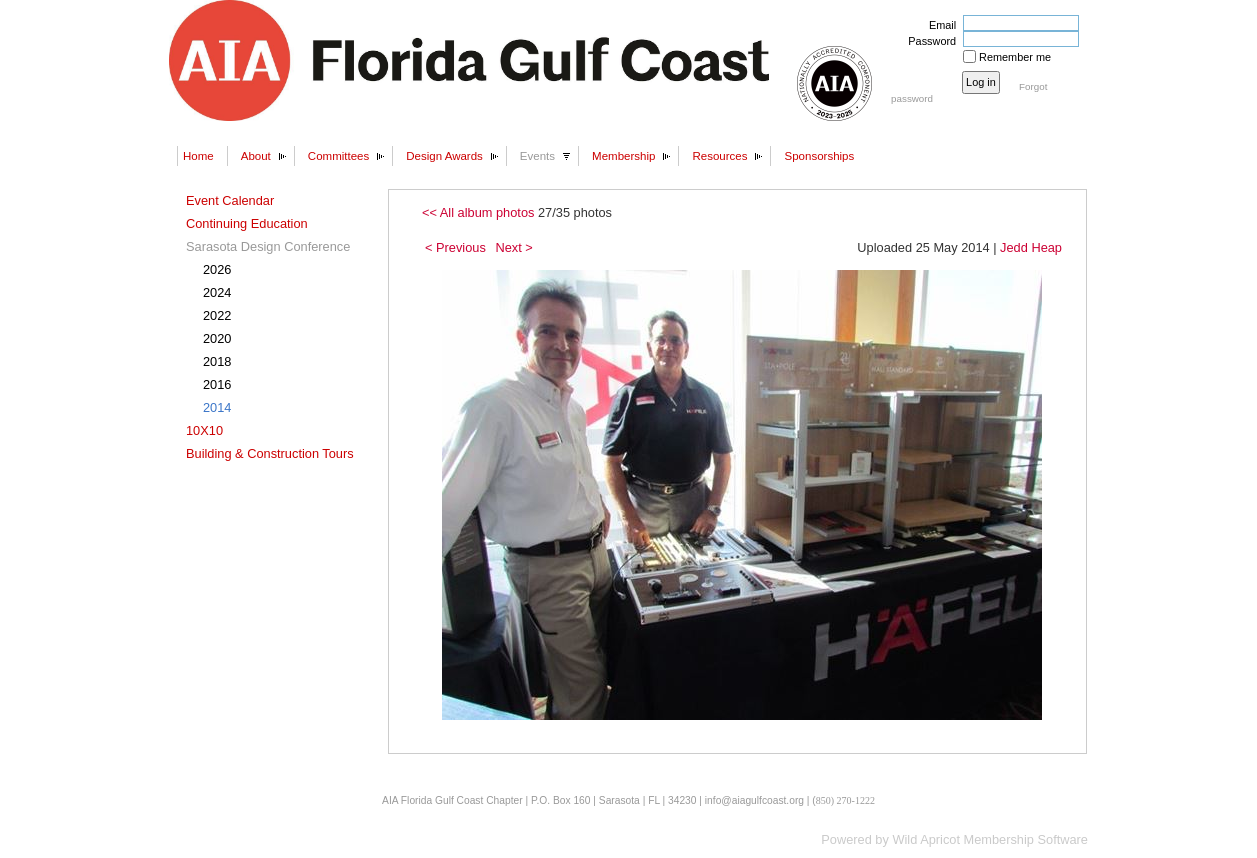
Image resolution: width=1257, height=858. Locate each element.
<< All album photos (478, 212)
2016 (217, 384)
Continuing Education (247, 223)
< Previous (455, 247)
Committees (338, 156)
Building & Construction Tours (270, 453)
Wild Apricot (926, 839)
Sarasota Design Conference (268, 246)
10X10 (204, 430)
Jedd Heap (1031, 247)
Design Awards (444, 156)
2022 (217, 315)
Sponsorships (819, 156)
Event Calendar (230, 200)
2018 (217, 361)
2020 (217, 338)
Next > (513, 247)
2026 (217, 269)
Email (939, 25)
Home (198, 156)
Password (928, 41)
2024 (217, 292)
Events (537, 156)
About (256, 156)
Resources (719, 156)
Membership (623, 156)
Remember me (1015, 57)
